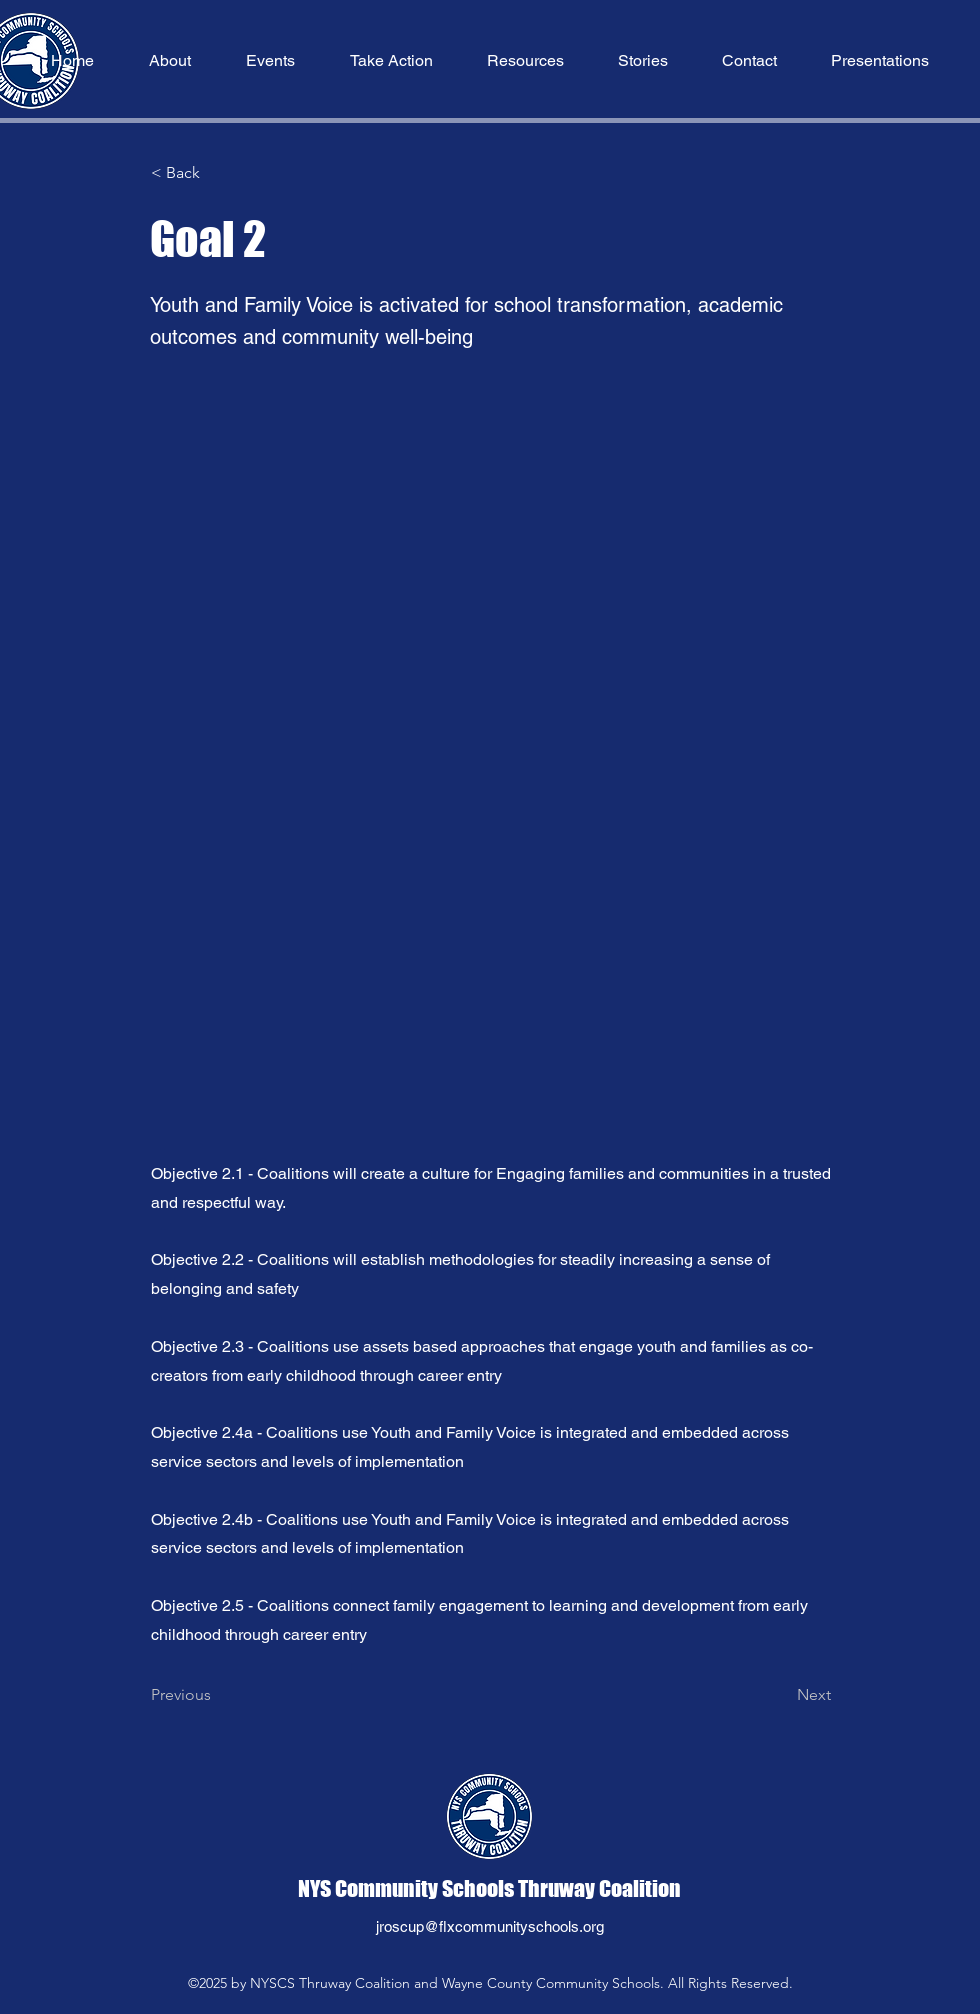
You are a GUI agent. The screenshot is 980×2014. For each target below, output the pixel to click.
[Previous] (217, 1696)
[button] (169, 61)
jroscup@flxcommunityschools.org (490, 1926)
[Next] (781, 1696)
